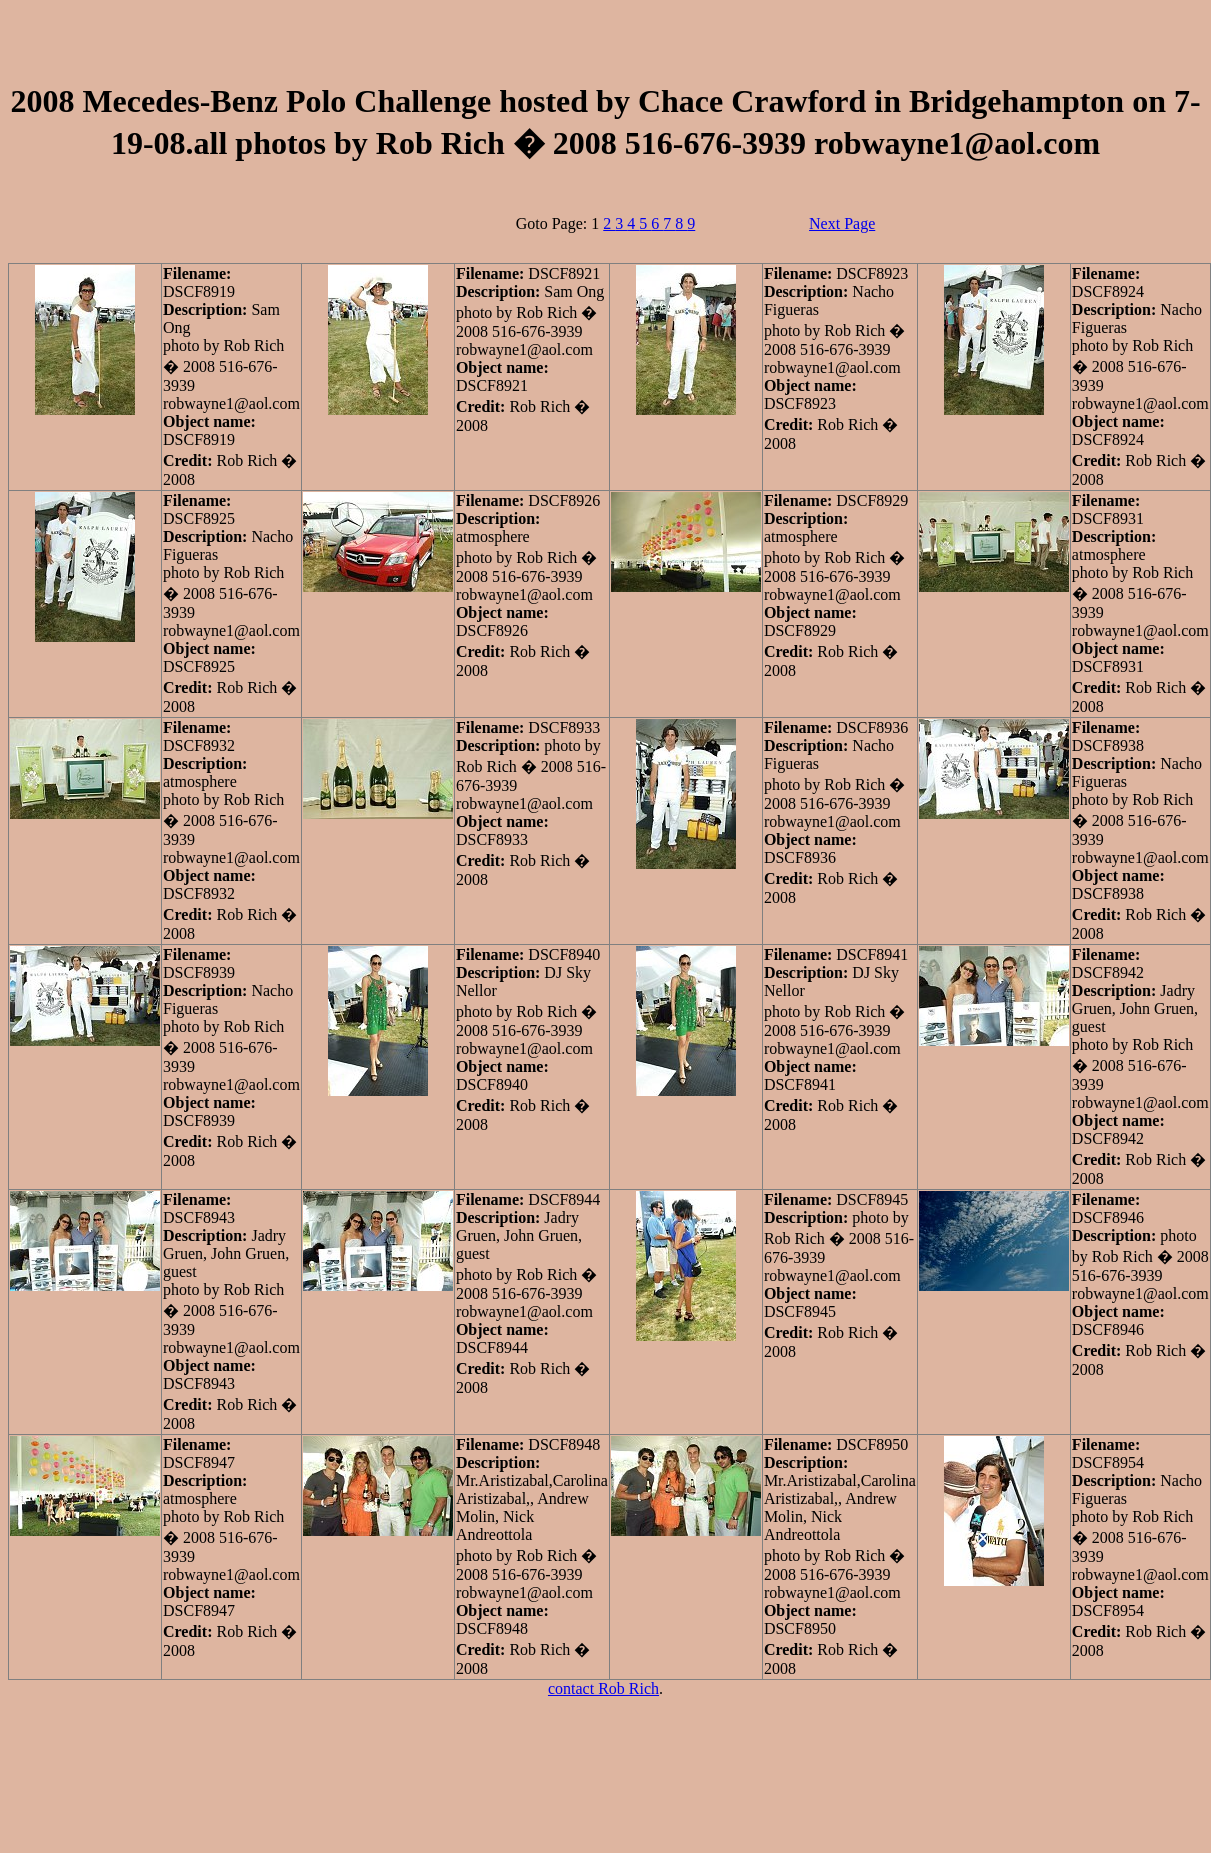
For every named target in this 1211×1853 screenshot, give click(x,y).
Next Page (842, 223)
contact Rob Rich (603, 1688)
